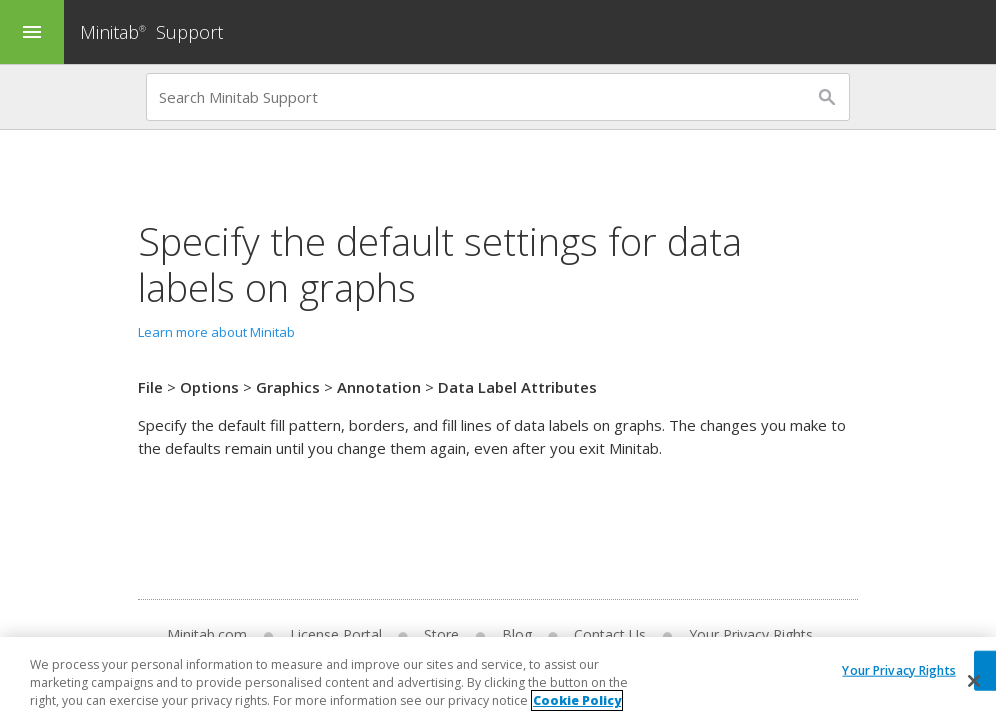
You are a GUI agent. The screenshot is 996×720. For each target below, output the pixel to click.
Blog (517, 634)
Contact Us (610, 634)
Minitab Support (151, 32)
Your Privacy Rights (751, 634)
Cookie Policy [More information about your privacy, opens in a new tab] (577, 701)
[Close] (974, 681)
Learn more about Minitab (216, 332)
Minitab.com (207, 634)
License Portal (336, 634)
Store (441, 634)
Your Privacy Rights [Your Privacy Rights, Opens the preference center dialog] (898, 670)
